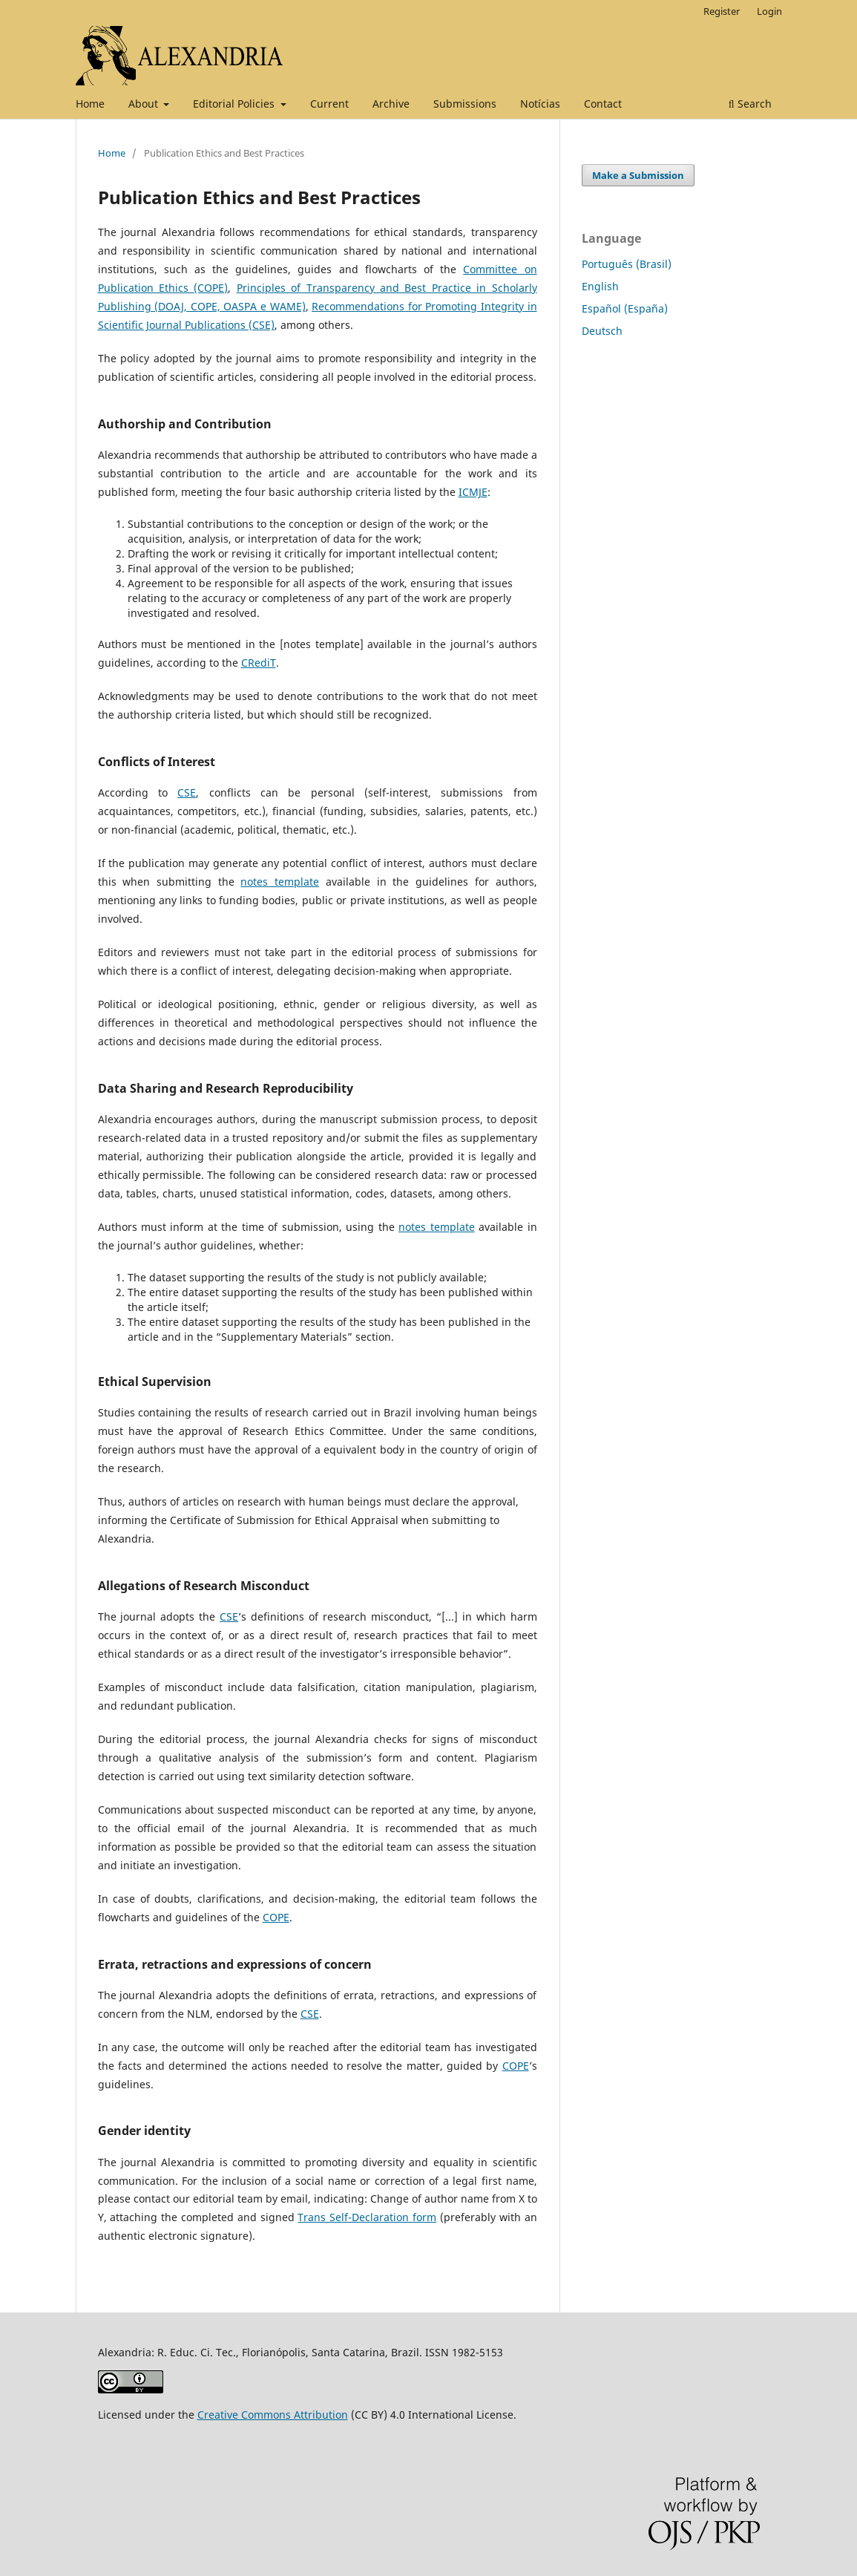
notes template (279, 882)
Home (90, 104)
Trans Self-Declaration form (367, 2217)
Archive (391, 104)
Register (721, 11)
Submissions (464, 104)
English (600, 286)
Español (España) (625, 308)
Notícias (540, 104)
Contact (603, 104)
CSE (186, 792)
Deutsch (602, 331)
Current (329, 104)
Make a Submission (638, 175)
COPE (276, 1917)
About (144, 104)
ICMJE (473, 492)
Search (750, 104)
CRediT (258, 663)
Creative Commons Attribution (272, 2414)
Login (769, 11)
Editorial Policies (235, 104)
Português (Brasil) (627, 264)
